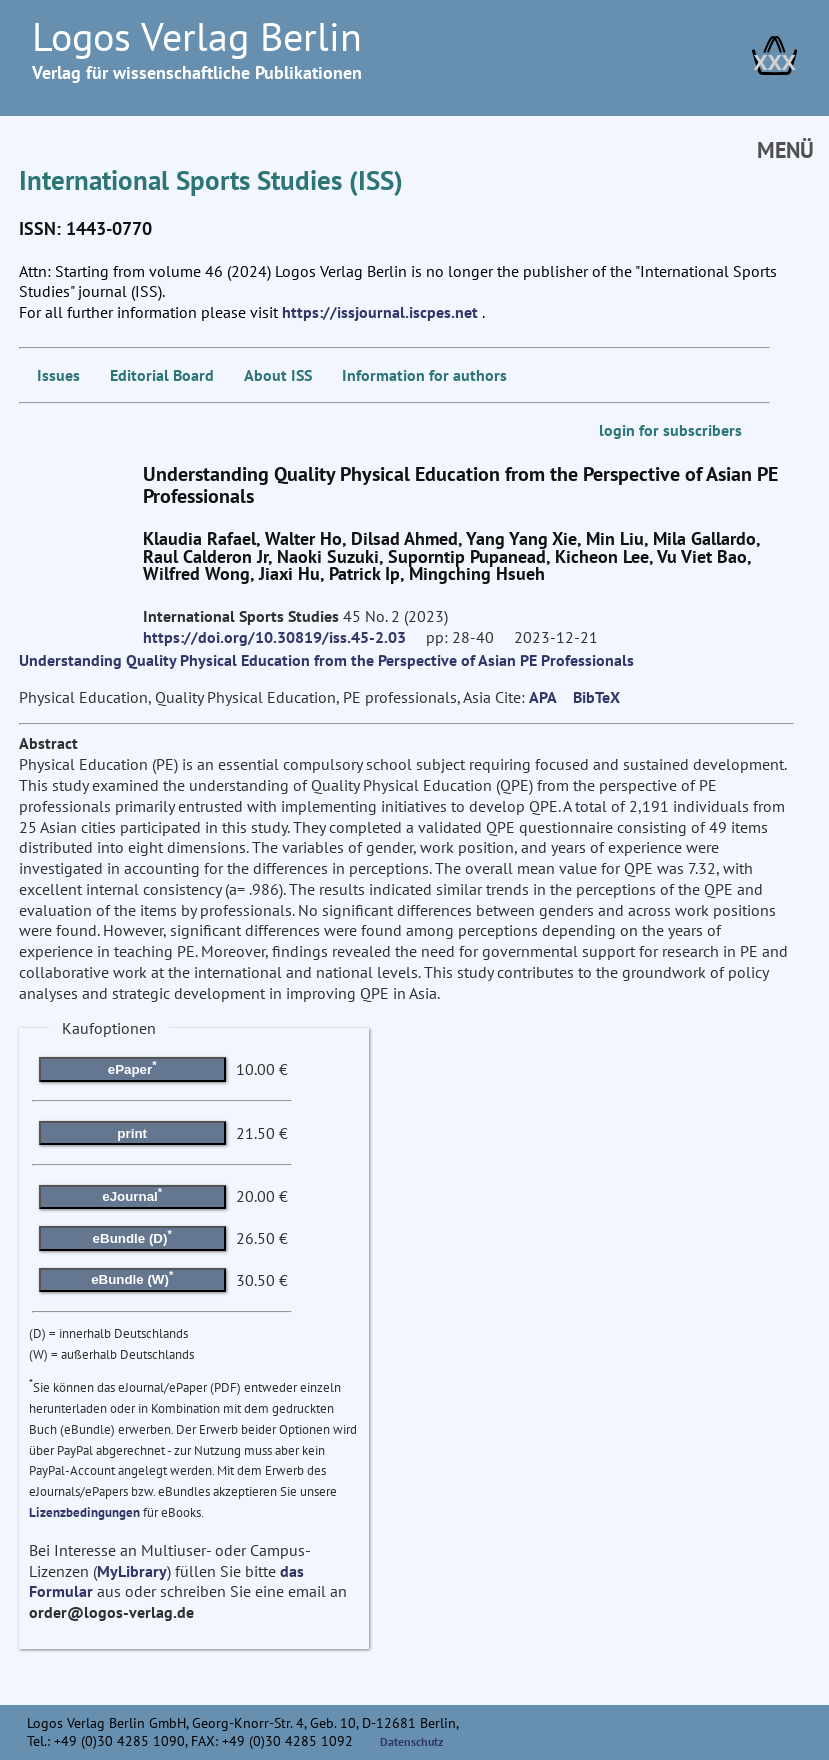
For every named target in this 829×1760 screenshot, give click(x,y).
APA (543, 697)
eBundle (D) (132, 1236)
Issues (58, 375)
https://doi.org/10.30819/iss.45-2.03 (274, 637)
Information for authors (424, 375)
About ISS (278, 375)
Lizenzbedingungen (84, 1512)
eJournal (132, 1195)
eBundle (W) (132, 1278)
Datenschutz (412, 1741)
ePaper (132, 1068)
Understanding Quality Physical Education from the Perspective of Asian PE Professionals (326, 660)
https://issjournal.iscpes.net (380, 312)
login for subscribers (670, 430)
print (132, 1133)
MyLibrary (132, 1571)
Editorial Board (162, 375)
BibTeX (596, 697)
